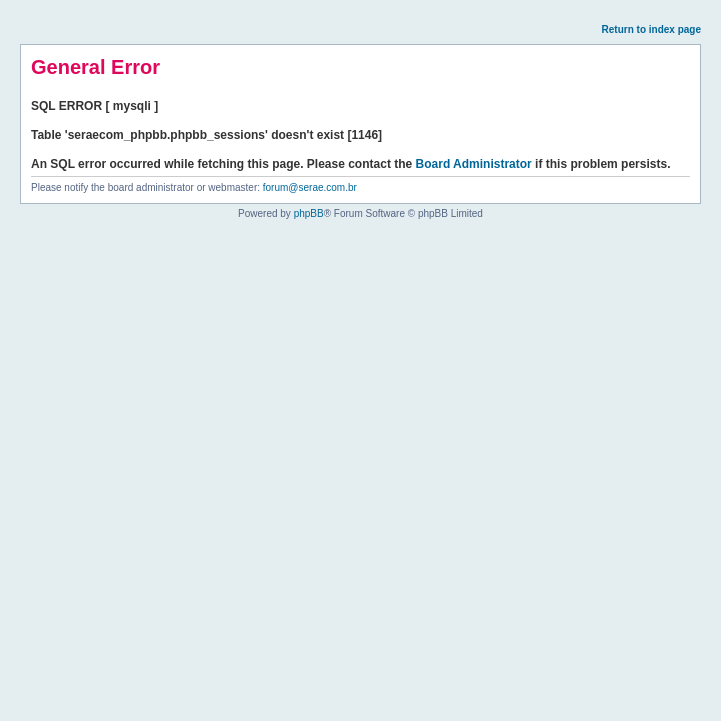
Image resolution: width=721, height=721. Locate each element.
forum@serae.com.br (310, 187)
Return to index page (651, 29)
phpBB (309, 213)
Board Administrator (474, 164)
